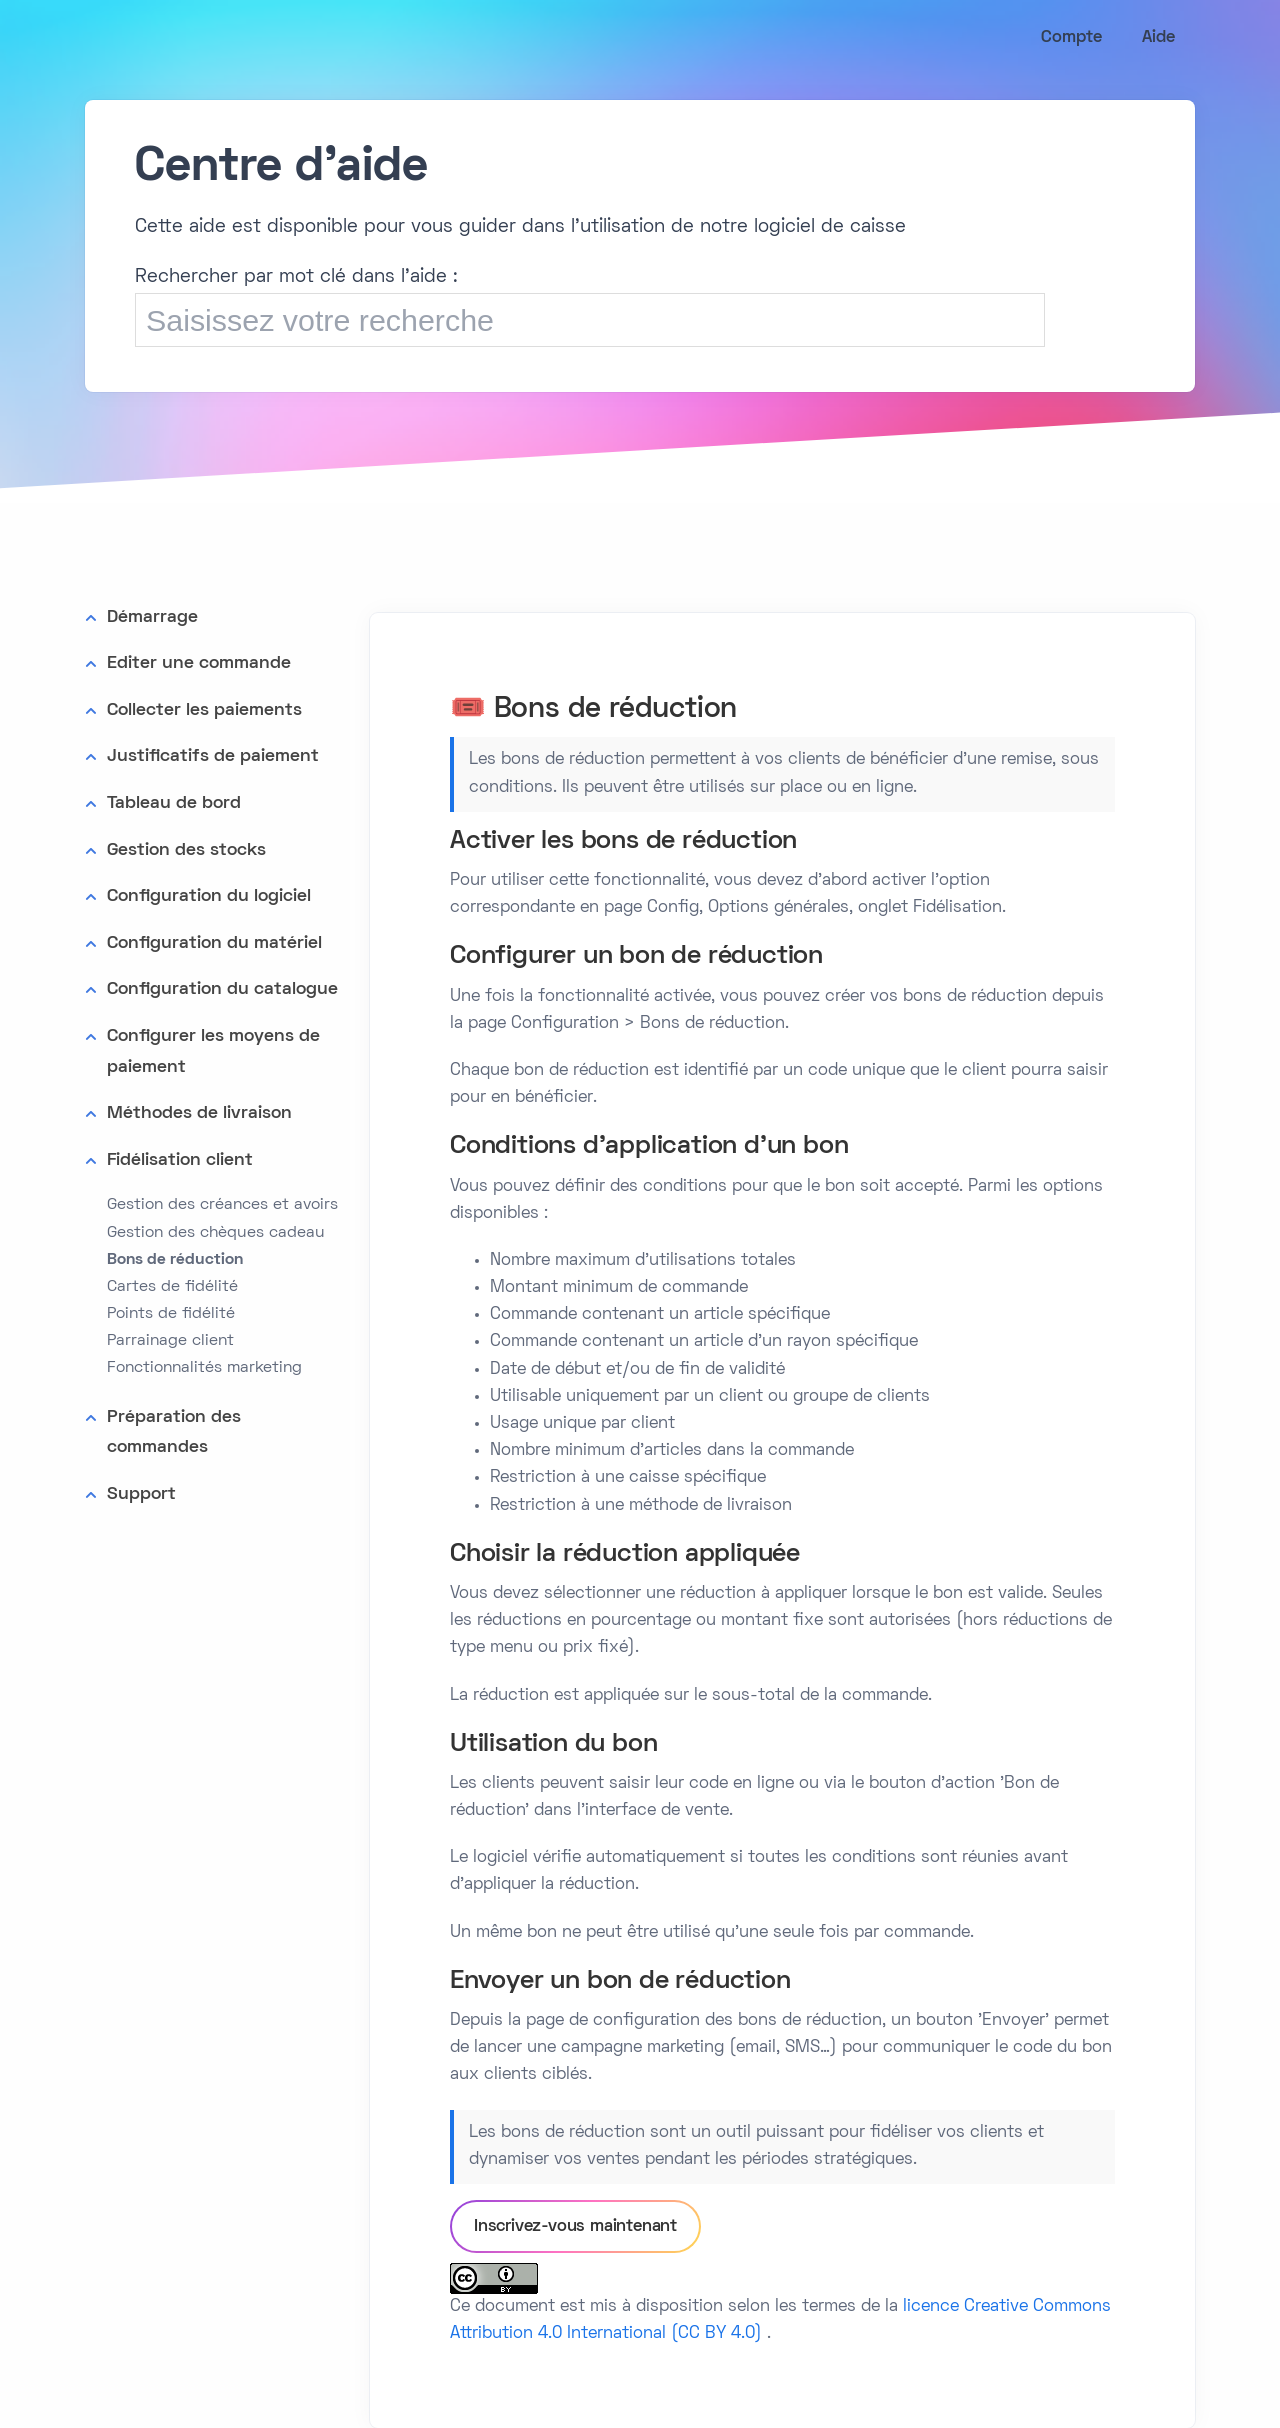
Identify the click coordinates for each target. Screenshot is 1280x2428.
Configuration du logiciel (209, 896)
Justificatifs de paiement (213, 756)
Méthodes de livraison (199, 1113)
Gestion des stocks (186, 850)
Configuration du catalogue (222, 989)
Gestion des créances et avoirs (222, 1205)
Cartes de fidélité (172, 1287)
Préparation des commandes (174, 1433)
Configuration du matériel (214, 943)
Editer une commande (199, 663)
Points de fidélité (171, 1314)
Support (141, 1494)
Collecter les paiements (204, 710)
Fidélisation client (180, 1160)
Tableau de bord (174, 803)
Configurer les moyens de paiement (213, 1052)
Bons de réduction (175, 1260)
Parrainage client (170, 1341)
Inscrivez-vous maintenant (575, 2227)
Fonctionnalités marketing (204, 1368)
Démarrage (152, 617)
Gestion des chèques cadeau (216, 1233)
